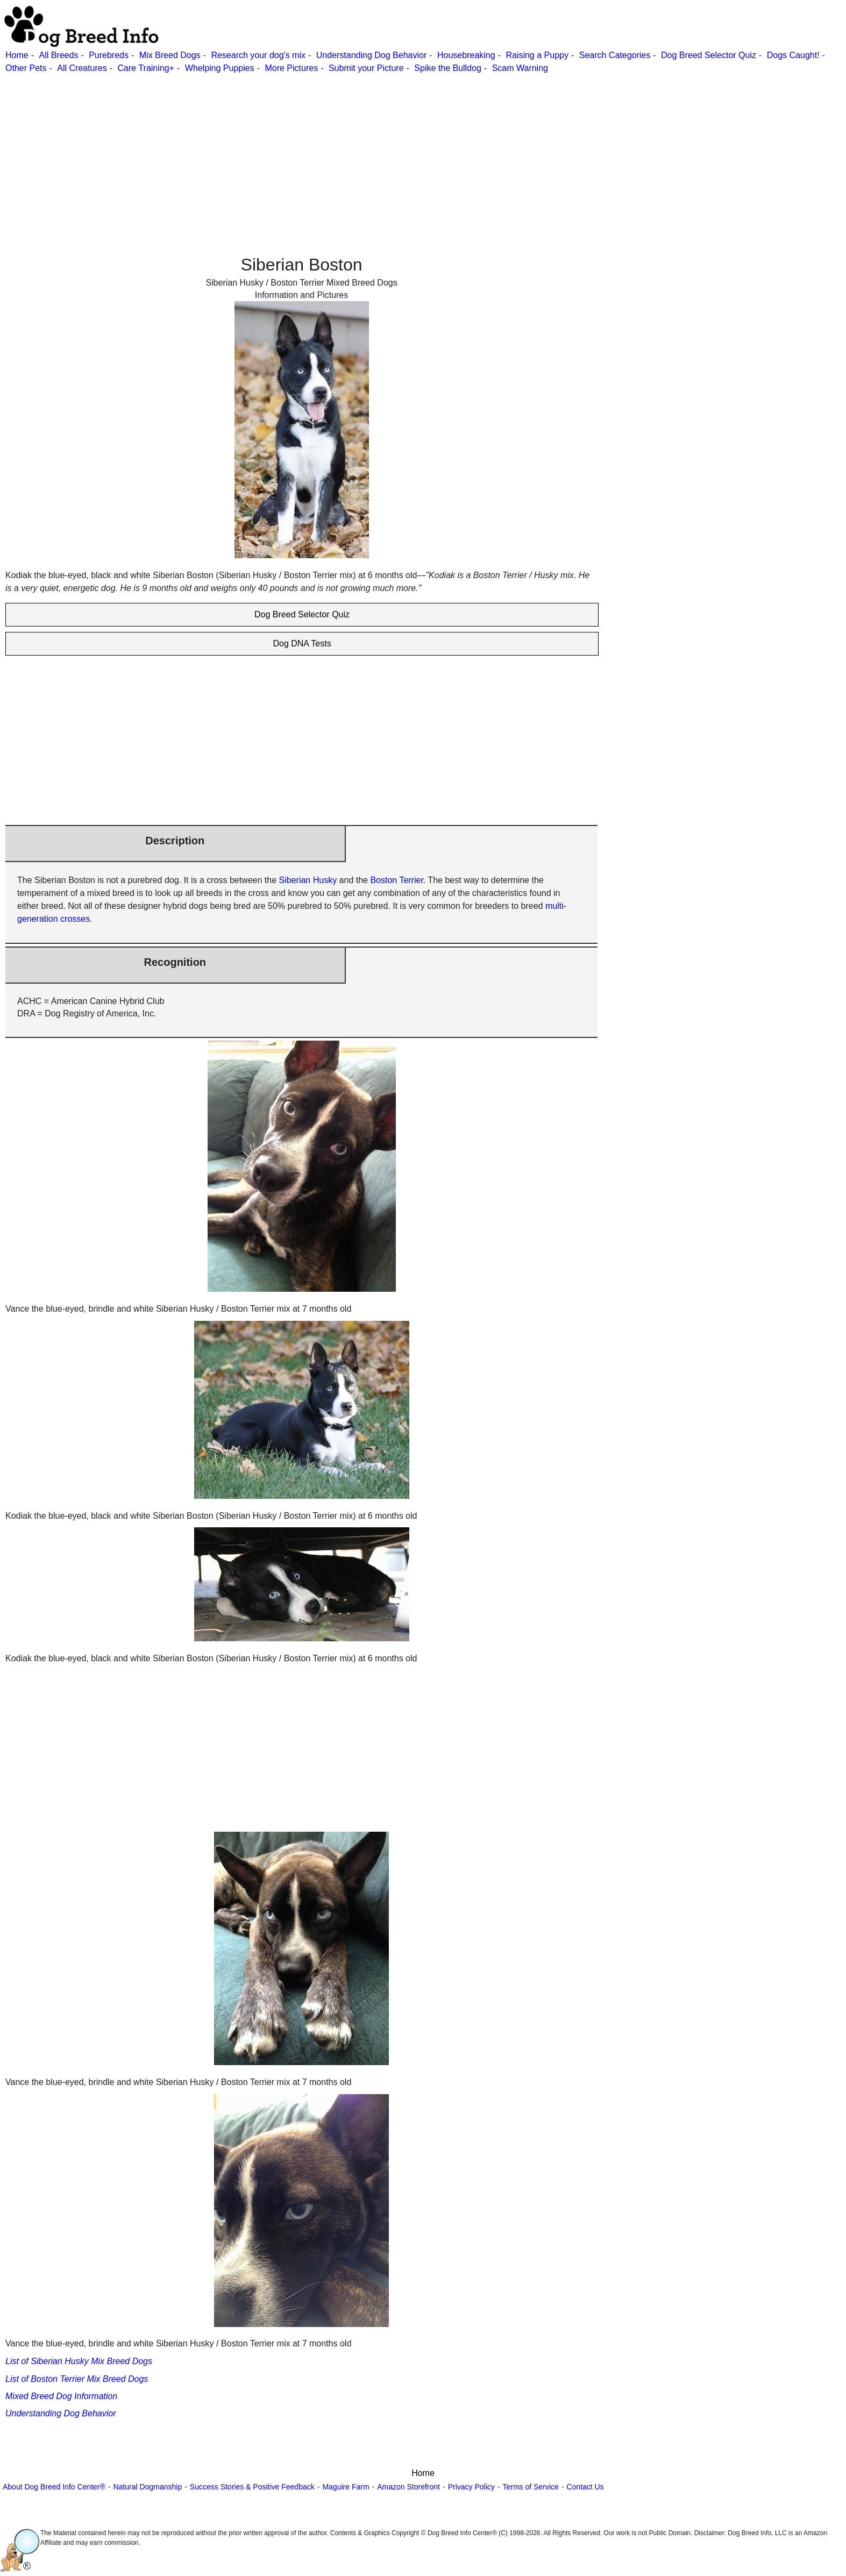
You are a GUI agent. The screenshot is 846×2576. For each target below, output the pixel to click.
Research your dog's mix (258, 55)
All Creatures (81, 68)
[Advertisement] (322, 150)
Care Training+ (146, 68)
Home (17, 55)
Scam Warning (520, 68)
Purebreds (109, 55)
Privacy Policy (471, 2486)
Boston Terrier (396, 880)
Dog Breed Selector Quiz (708, 55)
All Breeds (58, 55)
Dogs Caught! (793, 55)
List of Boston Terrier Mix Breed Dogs (76, 2378)
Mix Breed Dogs (170, 55)
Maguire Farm (345, 2486)
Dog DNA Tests (302, 643)
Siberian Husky (308, 880)
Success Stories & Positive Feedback (252, 2486)
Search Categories (615, 55)
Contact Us (584, 2486)
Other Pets (25, 68)
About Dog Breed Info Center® (54, 2486)
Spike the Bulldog (447, 68)
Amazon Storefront (408, 2486)
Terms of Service (530, 2486)
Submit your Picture (366, 68)
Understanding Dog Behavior (371, 55)
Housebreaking (466, 55)
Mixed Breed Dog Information (61, 2396)
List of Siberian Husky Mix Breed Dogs (78, 2361)
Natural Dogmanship (147, 2486)
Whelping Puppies (219, 68)
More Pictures (291, 68)
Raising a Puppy (537, 55)
